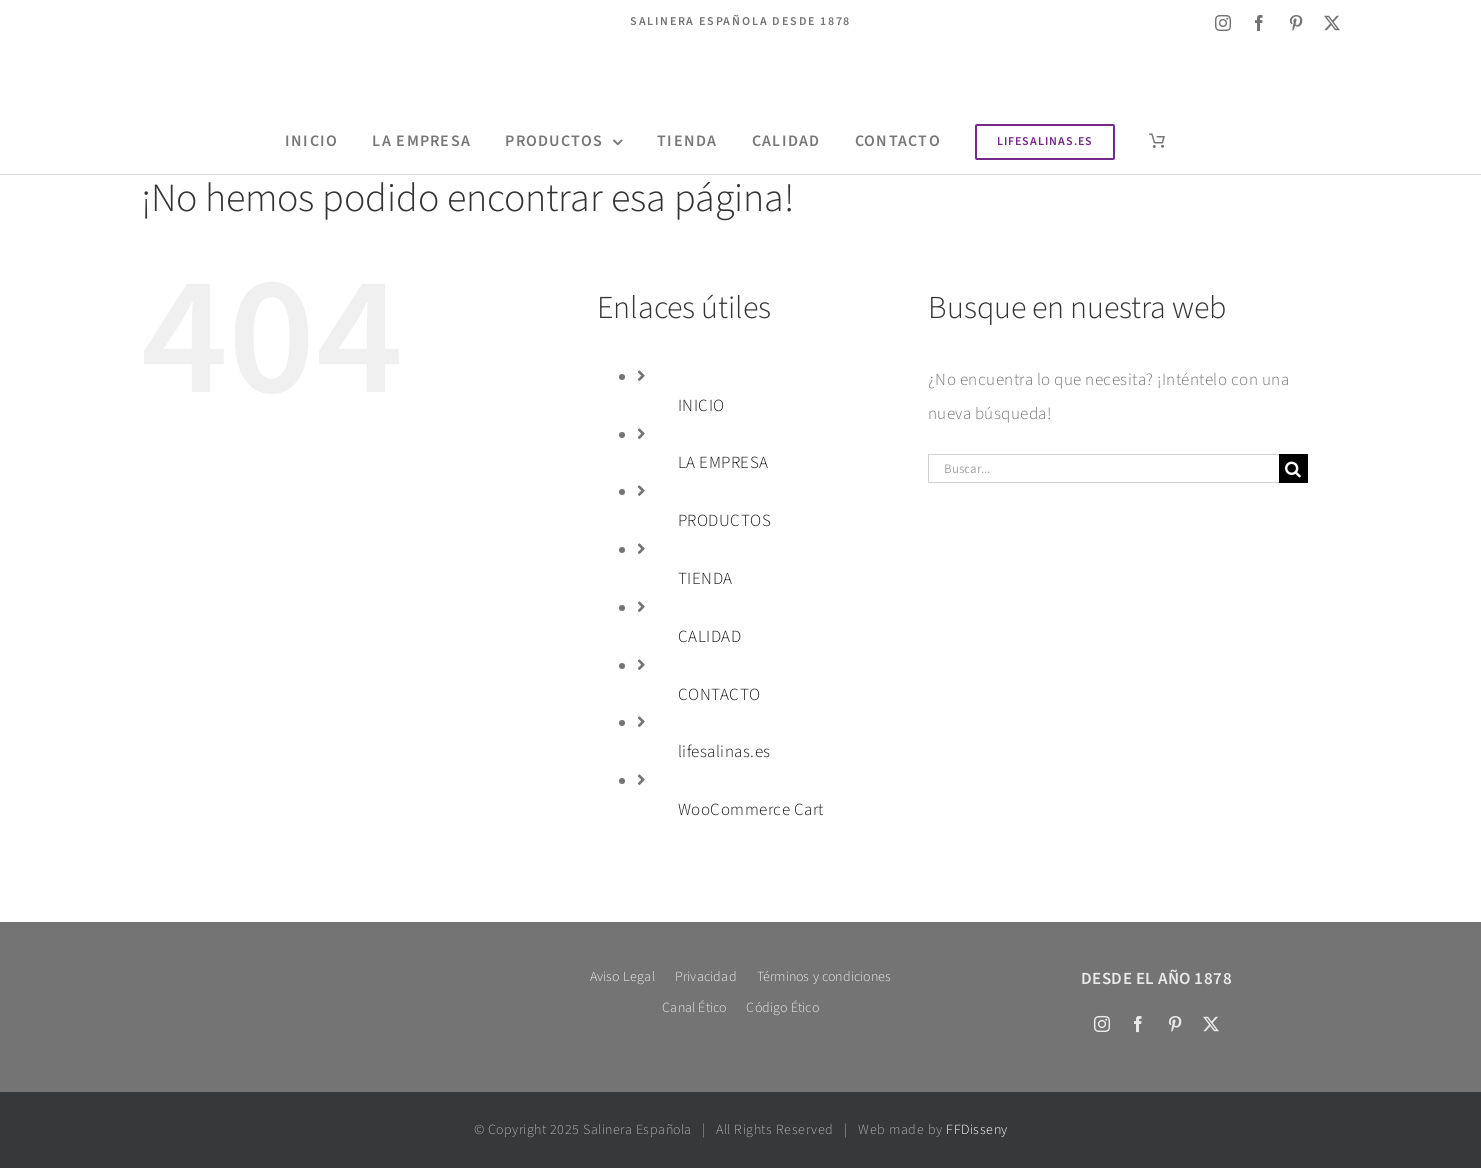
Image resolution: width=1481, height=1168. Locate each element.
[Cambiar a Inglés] (151, 22)
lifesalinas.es (724, 752)
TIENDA (705, 579)
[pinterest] (1296, 23)
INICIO (701, 406)
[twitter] (1332, 23)
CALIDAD (710, 637)
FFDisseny (977, 1130)
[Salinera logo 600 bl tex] (324, 970)
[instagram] (1223, 23)
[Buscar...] (1103, 468)
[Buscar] (1293, 468)
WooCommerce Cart (751, 810)
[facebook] (1259, 23)
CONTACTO (719, 695)
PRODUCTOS (725, 521)
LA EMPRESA (723, 463)
